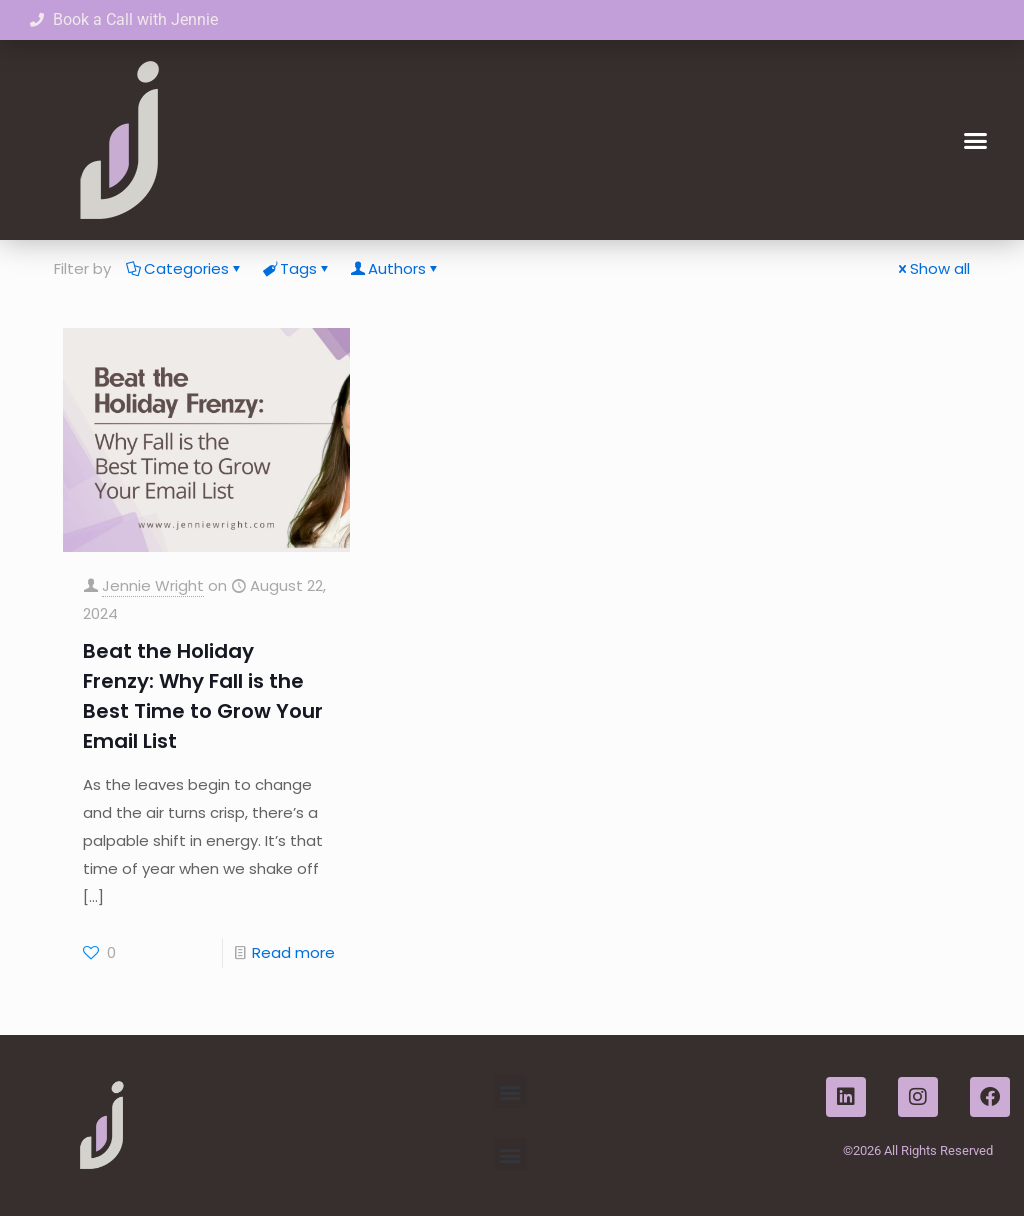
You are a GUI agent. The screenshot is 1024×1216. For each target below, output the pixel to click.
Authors (395, 268)
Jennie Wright (153, 585)
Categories (185, 268)
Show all (932, 268)
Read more (293, 952)
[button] (975, 140)
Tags (297, 268)
